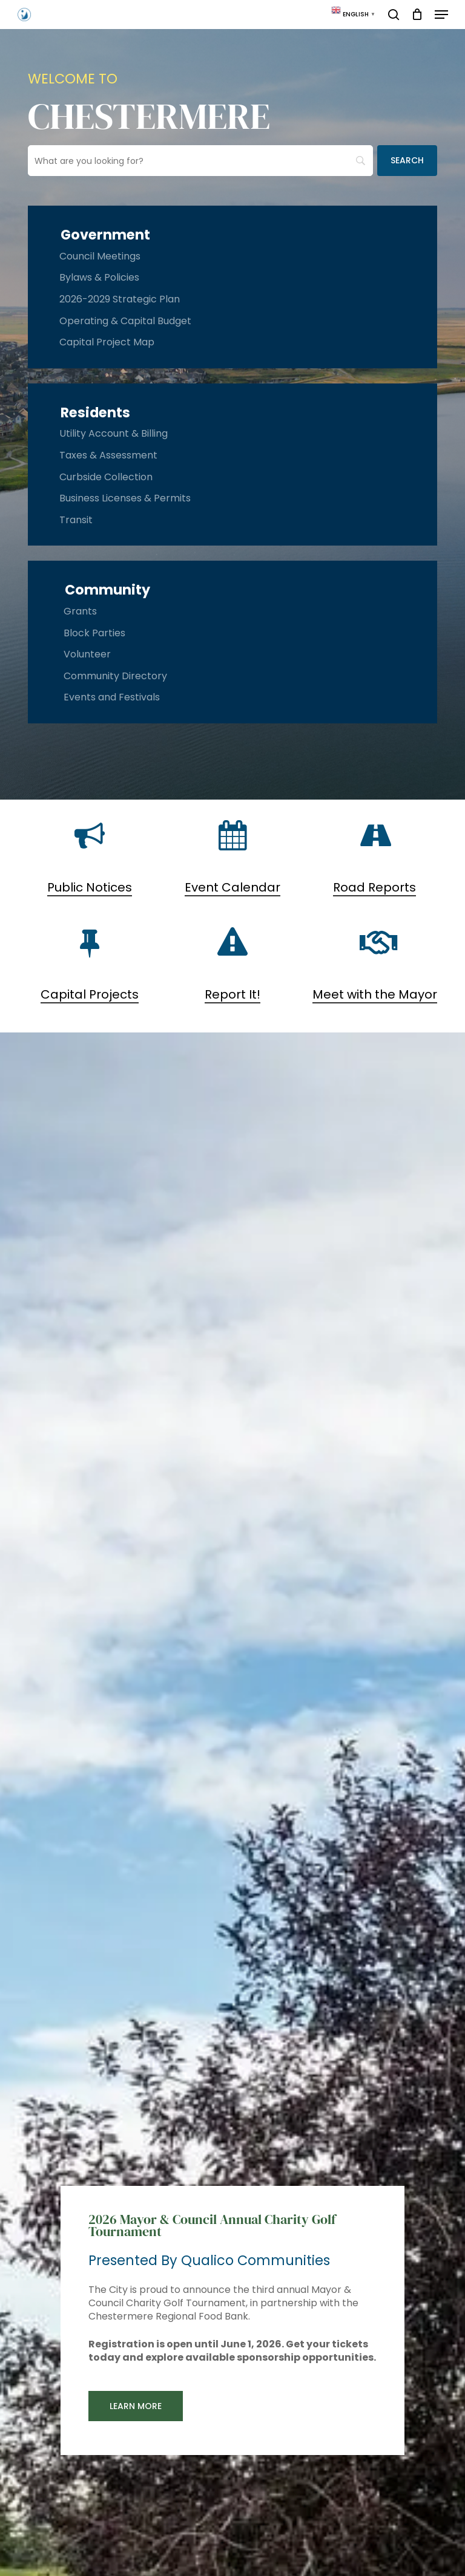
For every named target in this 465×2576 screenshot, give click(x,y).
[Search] (407, 160)
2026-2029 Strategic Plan (119, 299)
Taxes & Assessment (108, 455)
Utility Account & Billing (113, 433)
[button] (441, 14)
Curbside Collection (106, 477)
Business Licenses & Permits (125, 498)
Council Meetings (99, 256)
